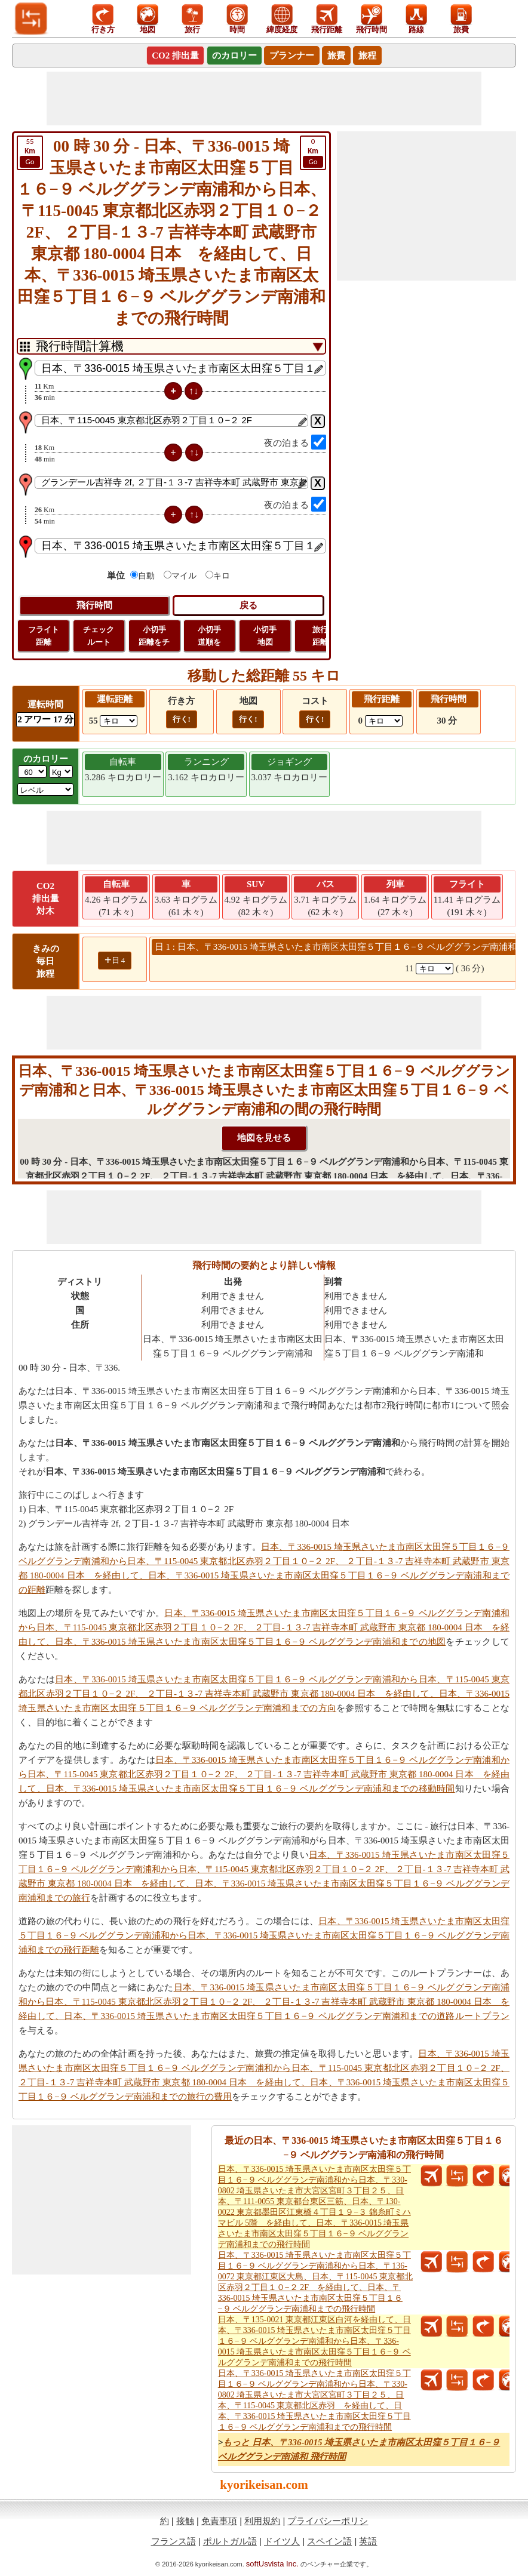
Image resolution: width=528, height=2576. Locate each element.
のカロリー (234, 55)
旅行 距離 (320, 636)
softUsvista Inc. (272, 2563)
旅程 (367, 55)
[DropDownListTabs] (171, 346)
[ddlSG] (45, 789)
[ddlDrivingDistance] (118, 721)
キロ (221, 575)
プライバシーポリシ (327, 2521)
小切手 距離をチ (154, 636)
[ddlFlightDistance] (384, 721)
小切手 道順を (209, 636)
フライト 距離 (43, 636)
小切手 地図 (265, 636)
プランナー (291, 55)
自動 (146, 575)
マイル (184, 575)
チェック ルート (98, 636)
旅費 (336, 55)
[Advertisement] (264, 98)
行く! (182, 719)
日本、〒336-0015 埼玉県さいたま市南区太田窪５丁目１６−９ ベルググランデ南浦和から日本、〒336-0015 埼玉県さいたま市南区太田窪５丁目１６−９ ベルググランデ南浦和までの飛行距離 (264, 1935)
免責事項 (219, 2521)
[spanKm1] (434, 968)
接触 (185, 2521)
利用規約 (262, 2521)
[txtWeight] (32, 771)
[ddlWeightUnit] (61, 771)
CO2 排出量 (175, 55)
